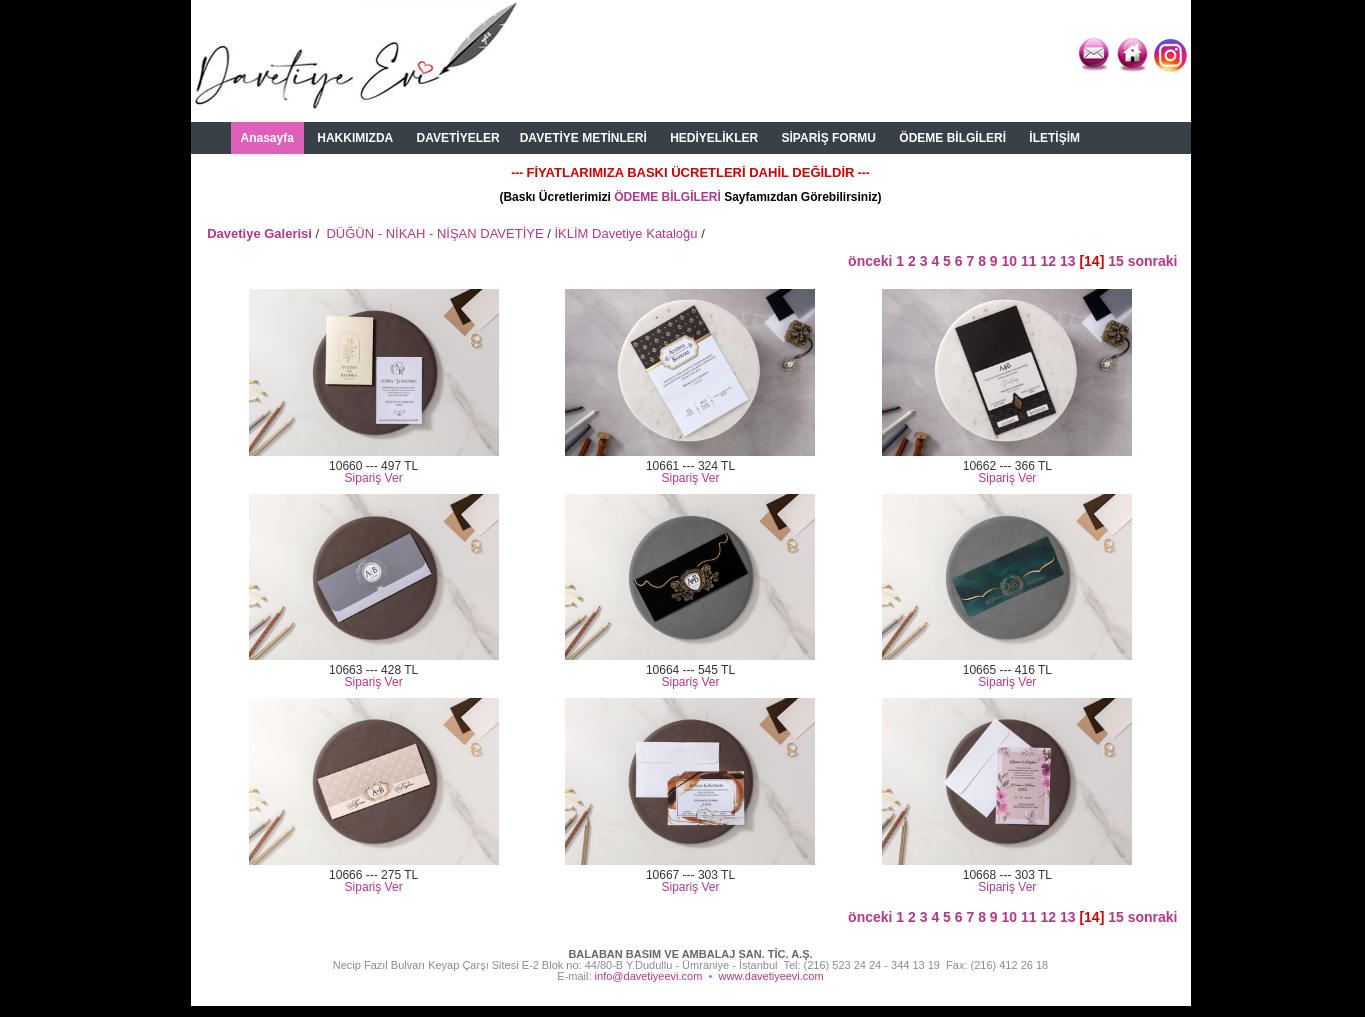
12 (1048, 261)
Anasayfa (267, 138)
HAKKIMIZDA (355, 138)
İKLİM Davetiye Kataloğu (625, 233)
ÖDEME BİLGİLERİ (952, 138)
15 (1116, 261)
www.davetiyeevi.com (771, 976)
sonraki (1153, 261)
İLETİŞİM (1054, 138)
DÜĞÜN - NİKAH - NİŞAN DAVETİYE (434, 233)
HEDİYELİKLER (714, 138)
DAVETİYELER (458, 138)
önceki (872, 261)
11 (1029, 261)
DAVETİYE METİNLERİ (583, 138)
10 (1010, 261)
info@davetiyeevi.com (649, 976)
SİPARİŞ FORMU (829, 138)
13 (1068, 261)
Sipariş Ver (374, 478)
